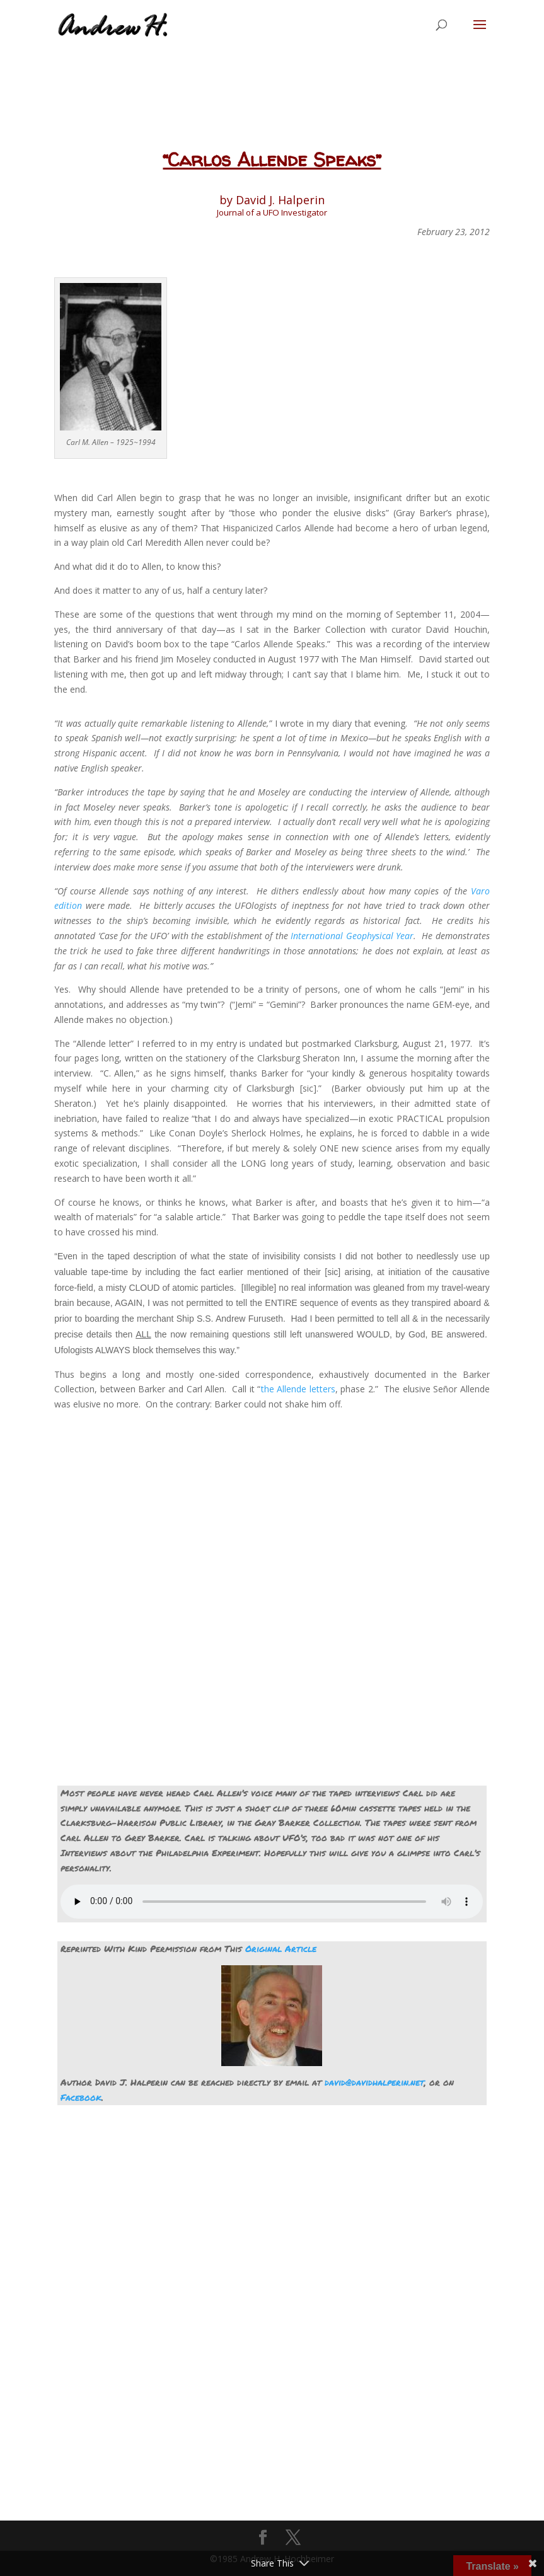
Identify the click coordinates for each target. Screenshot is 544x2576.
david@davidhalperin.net (374, 2082)
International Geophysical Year (352, 936)
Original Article (280, 1948)
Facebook (81, 2097)
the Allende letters (298, 1389)
